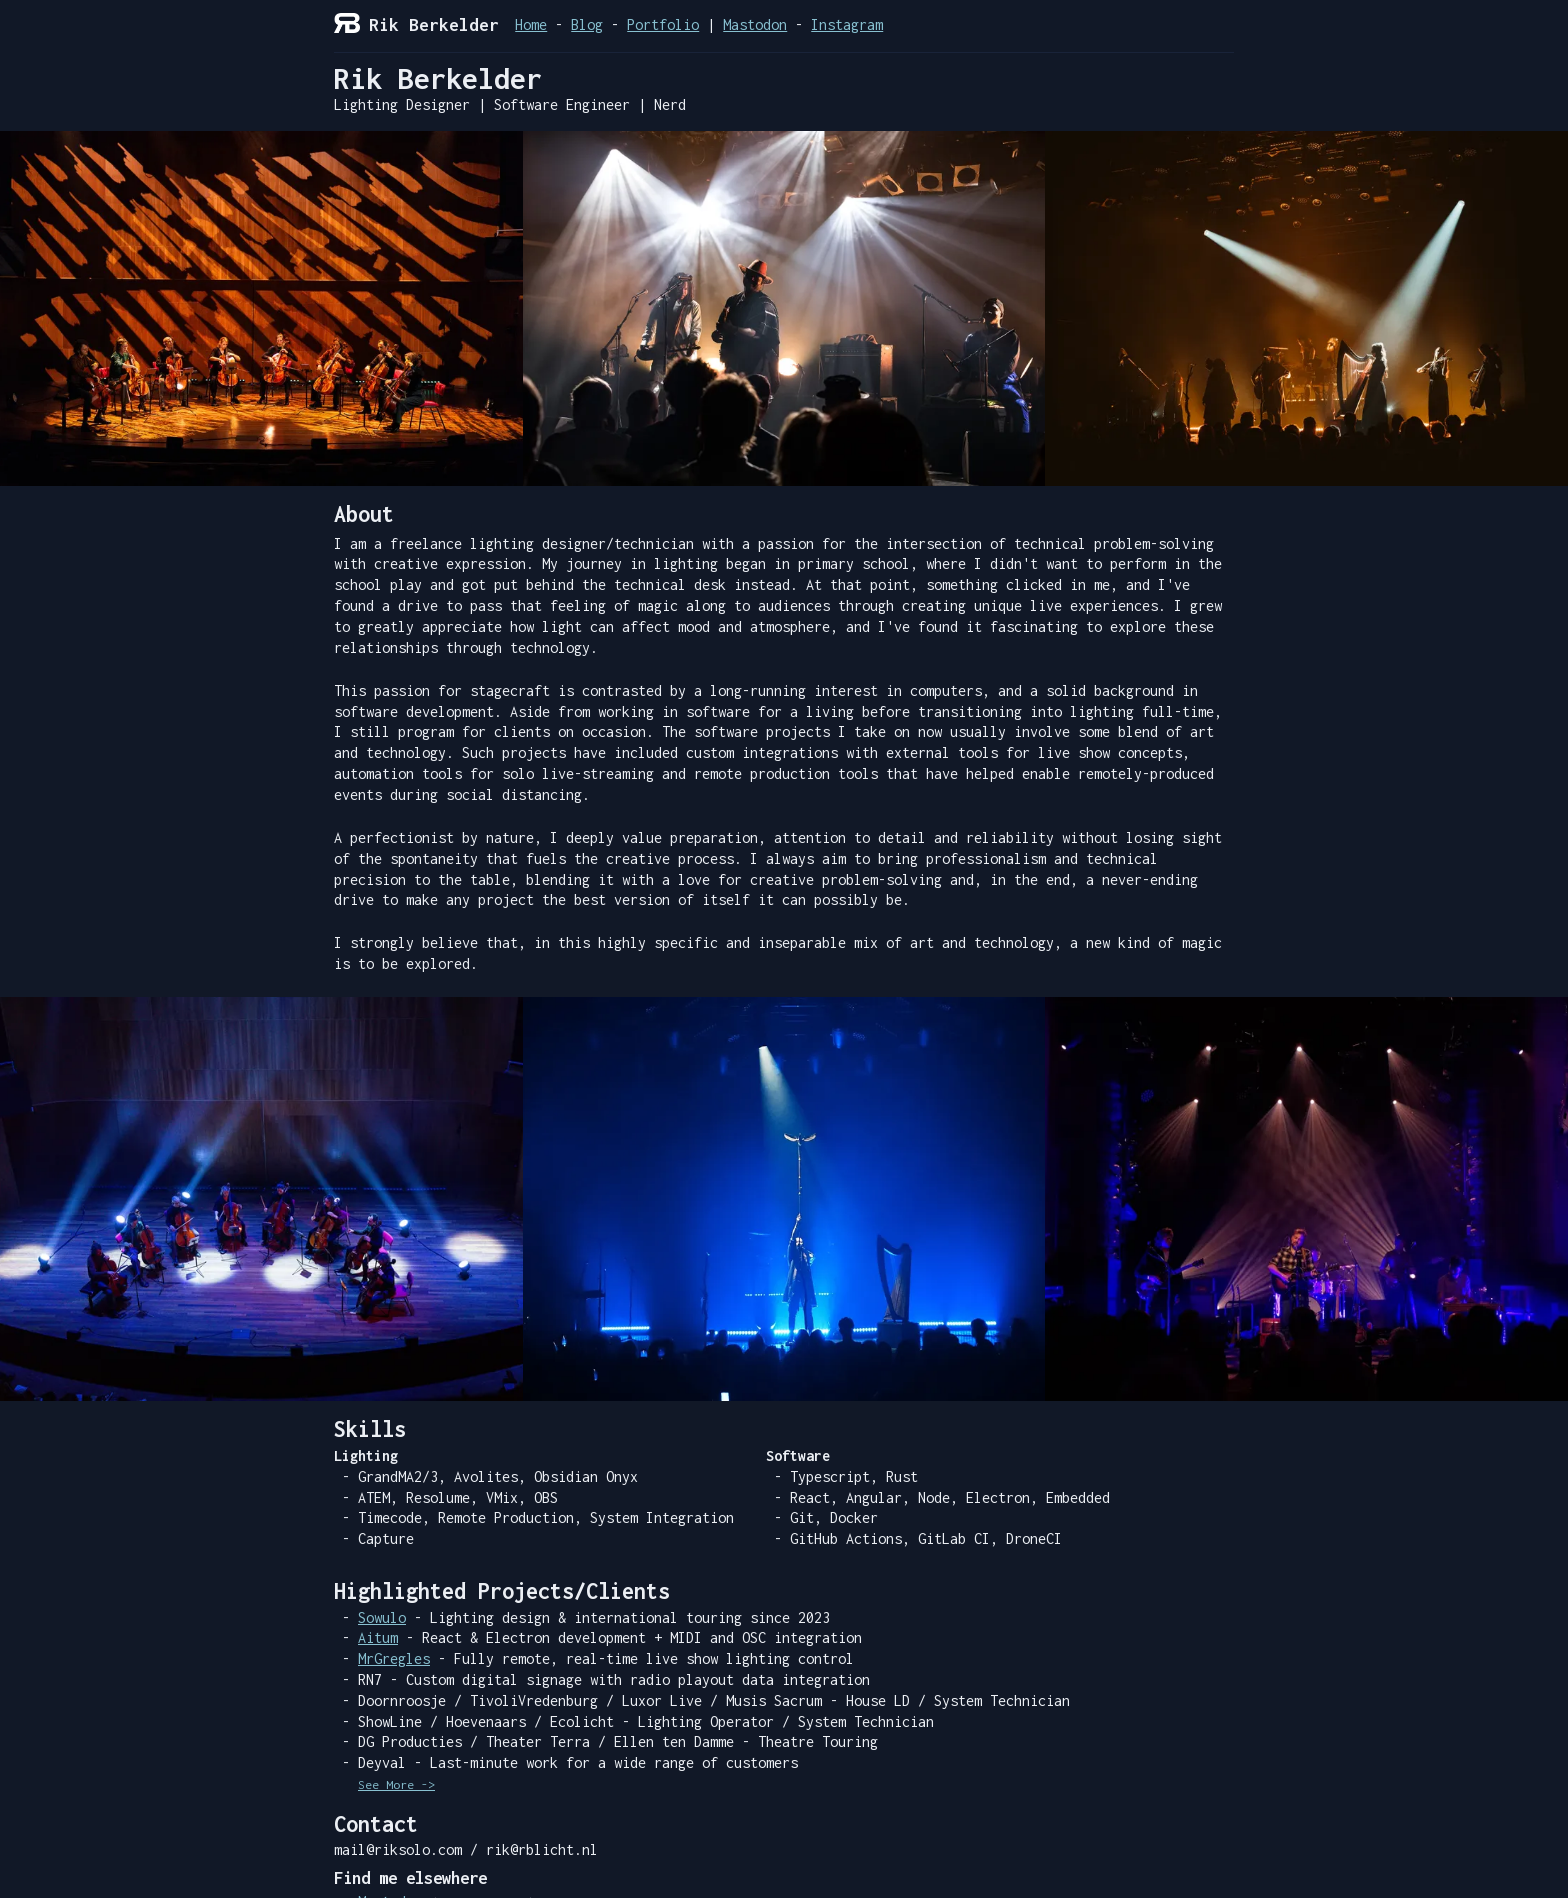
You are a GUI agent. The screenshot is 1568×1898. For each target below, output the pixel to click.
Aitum (378, 1637)
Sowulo (382, 1617)
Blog (587, 24)
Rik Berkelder (416, 25)
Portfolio (663, 24)
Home (531, 24)
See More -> (396, 1785)
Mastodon (755, 24)
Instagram (847, 24)
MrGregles (394, 1658)
